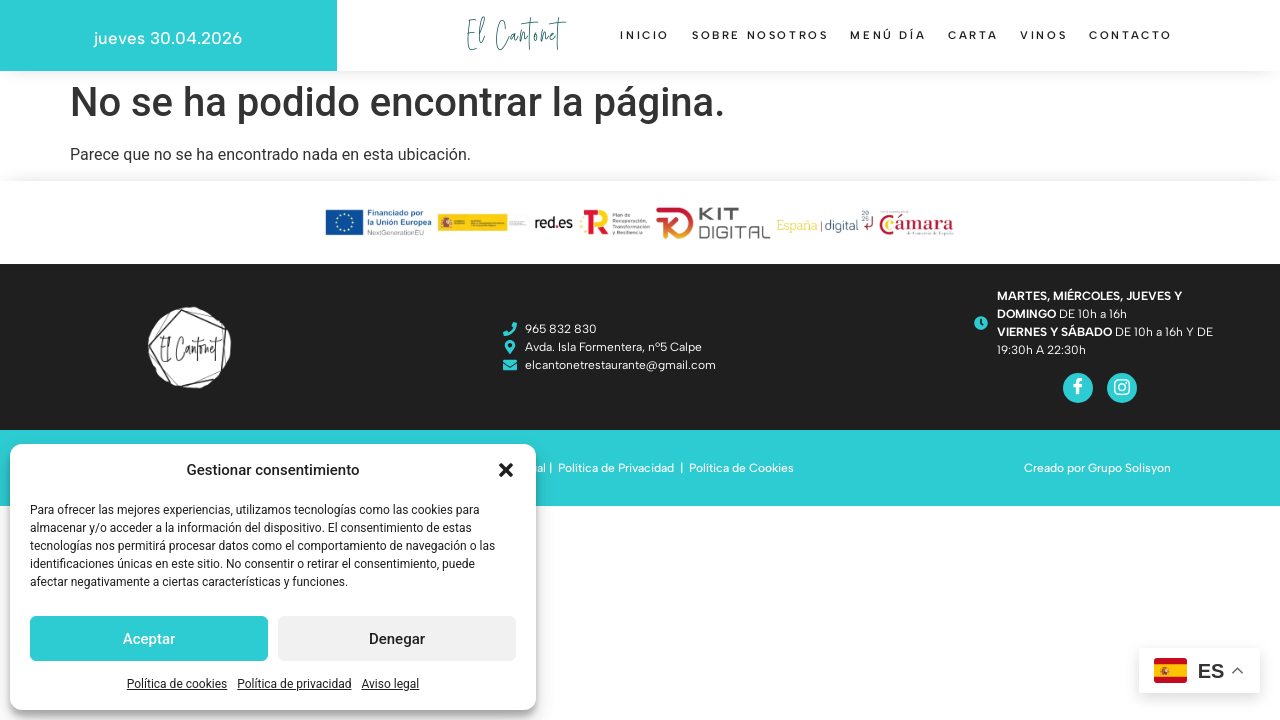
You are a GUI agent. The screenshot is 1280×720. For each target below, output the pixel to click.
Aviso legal (390, 684)
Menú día (888, 35)
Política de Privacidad (616, 468)
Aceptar (149, 639)
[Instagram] (1122, 388)
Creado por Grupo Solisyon (1097, 468)
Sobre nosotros (760, 35)
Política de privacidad (294, 684)
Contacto (1131, 35)
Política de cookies (177, 684)
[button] (506, 470)
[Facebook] (1078, 388)
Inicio (645, 35)
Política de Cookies (741, 468)
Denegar (397, 639)
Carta (973, 35)
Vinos (1043, 35)
